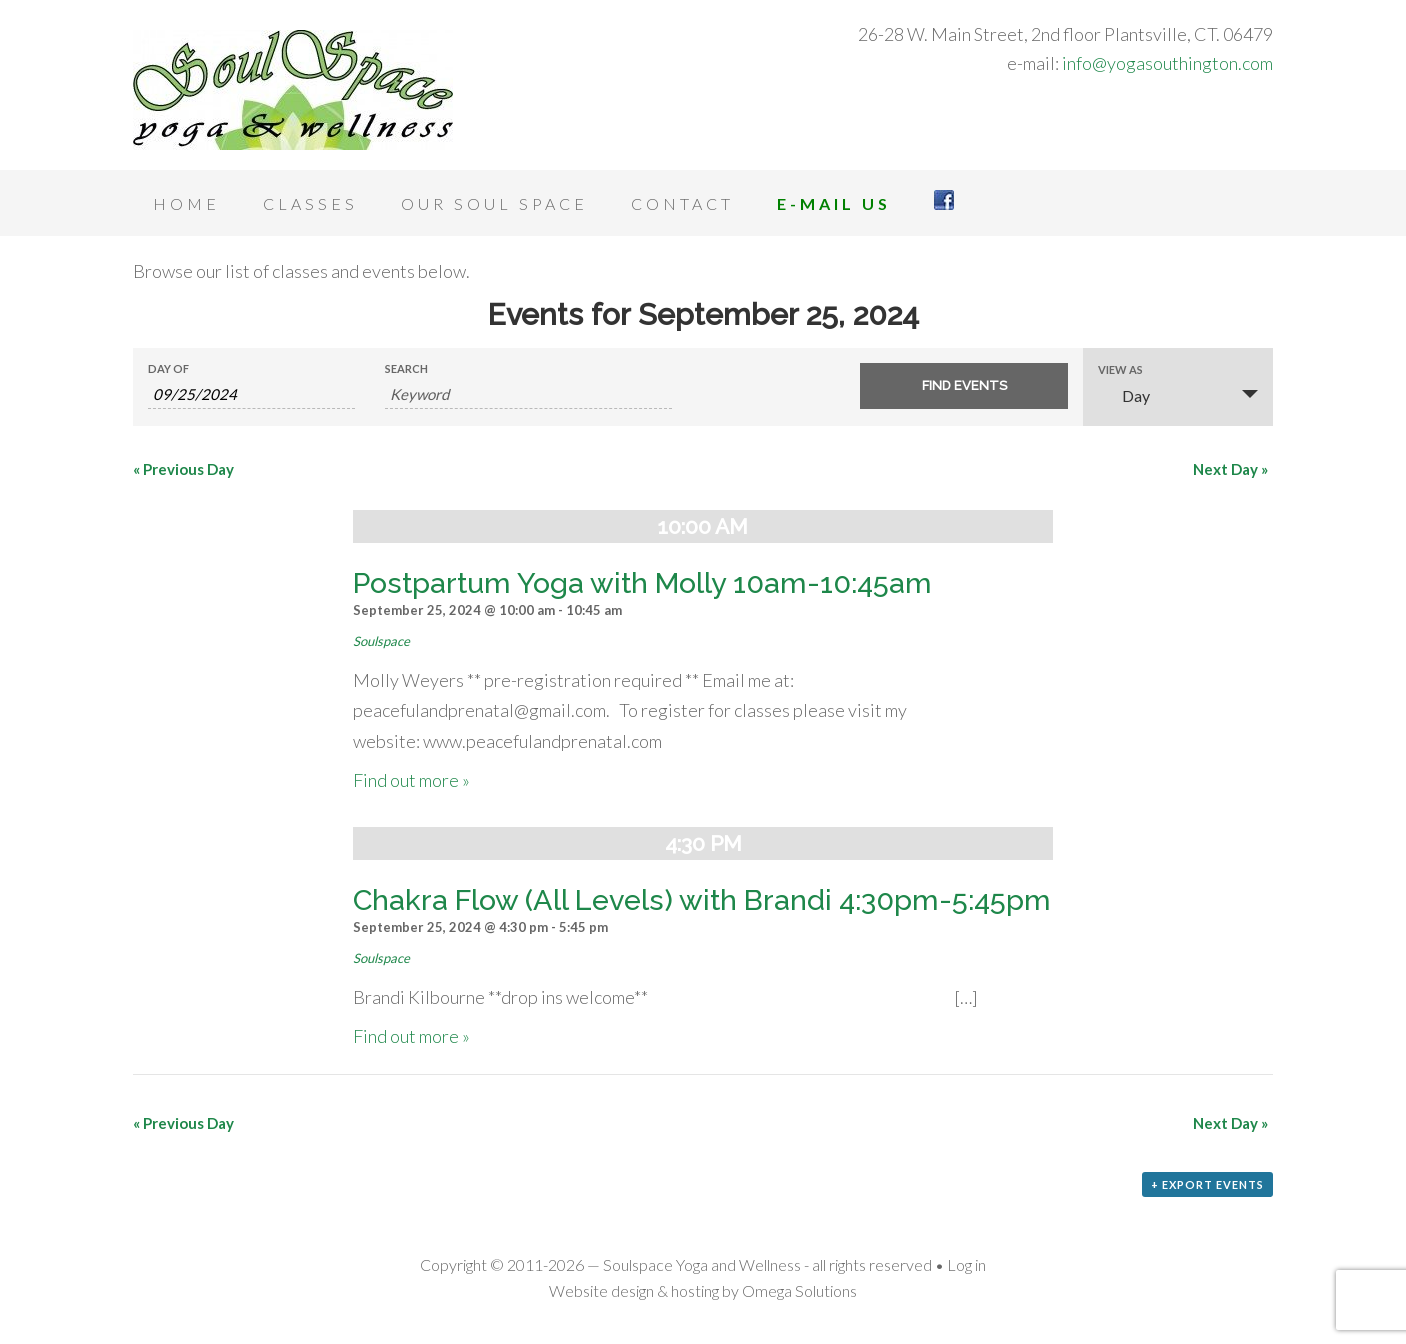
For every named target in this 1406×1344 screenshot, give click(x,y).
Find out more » (411, 780)
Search (406, 368)
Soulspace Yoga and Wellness (293, 90)
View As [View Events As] (1120, 369)
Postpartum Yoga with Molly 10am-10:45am (642, 583)
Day (1124, 395)
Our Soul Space (494, 203)
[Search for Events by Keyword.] (528, 394)
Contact (682, 203)
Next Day (1230, 469)
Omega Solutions (799, 1290)
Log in (966, 1264)
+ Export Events (1207, 1184)
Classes (310, 203)
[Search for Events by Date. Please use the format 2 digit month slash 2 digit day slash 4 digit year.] (251, 394)
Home (186, 203)
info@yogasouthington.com (1167, 63)
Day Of (168, 368)
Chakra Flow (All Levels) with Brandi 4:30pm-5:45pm (702, 900)
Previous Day (183, 469)
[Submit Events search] (963, 386)
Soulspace (381, 641)
